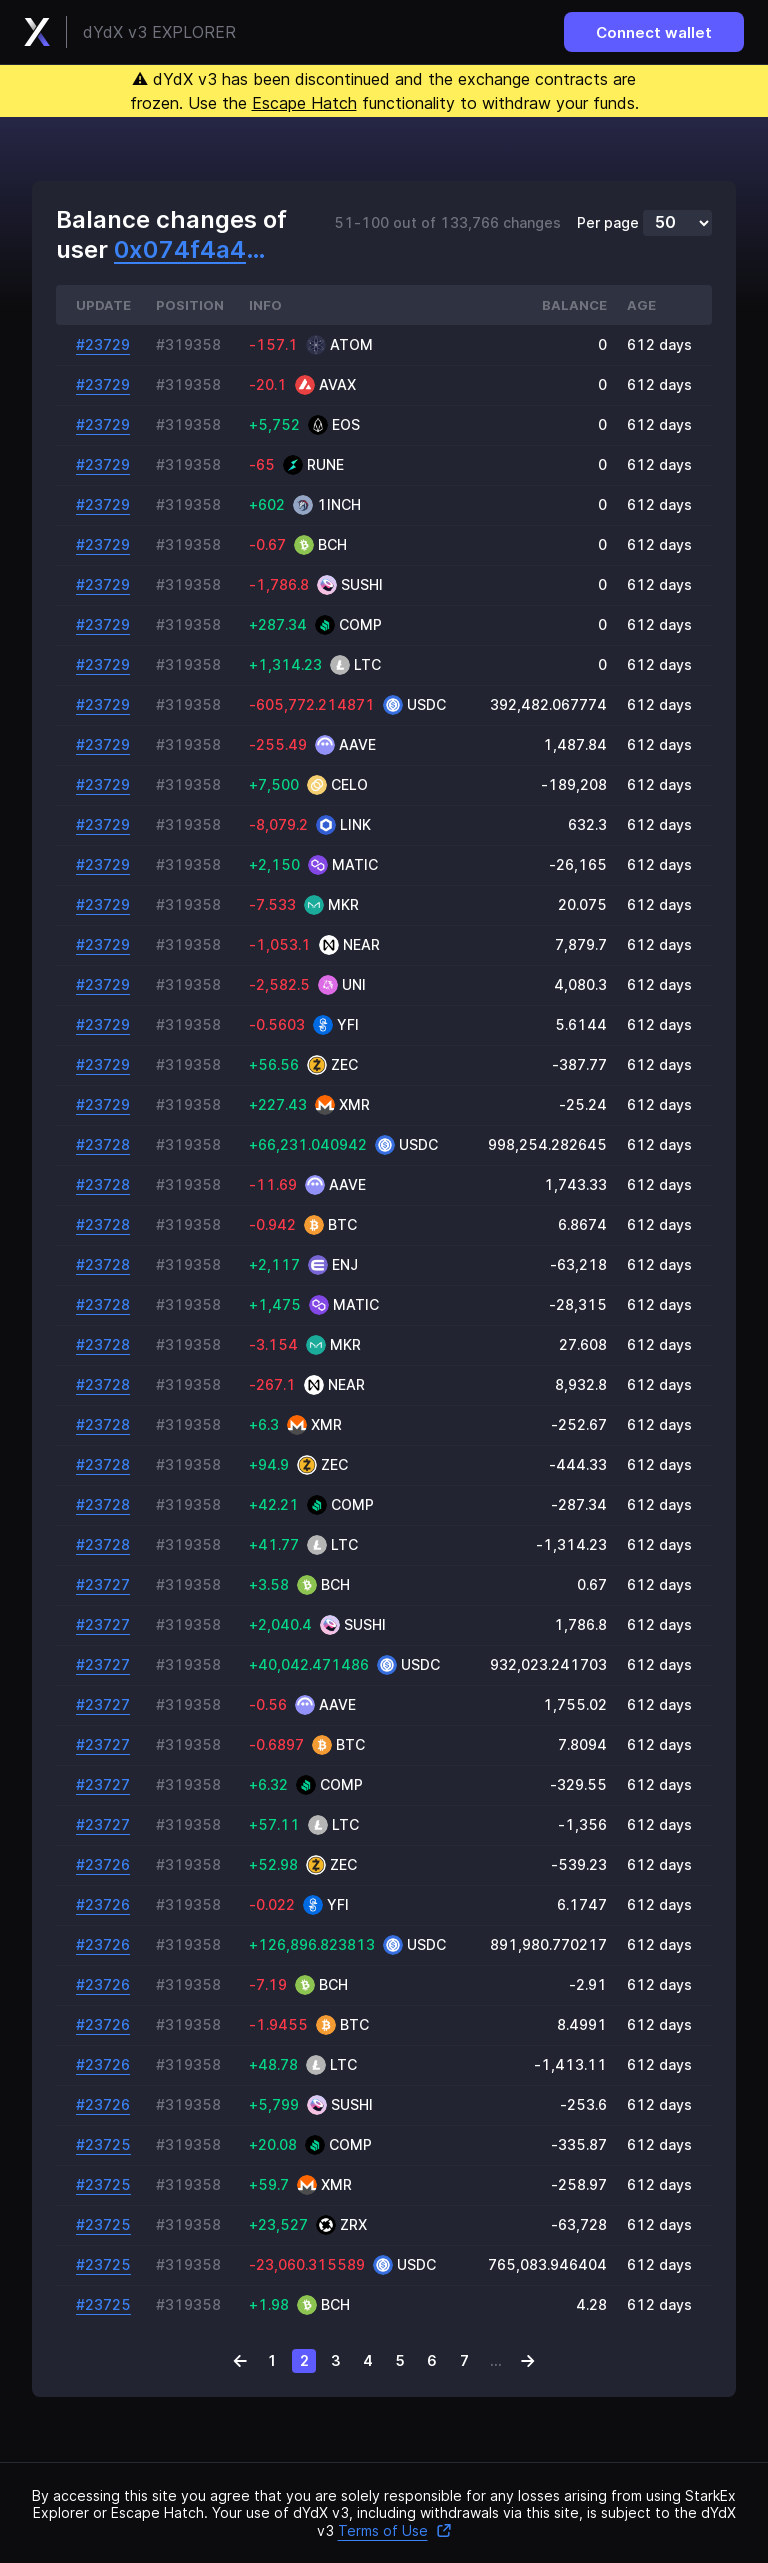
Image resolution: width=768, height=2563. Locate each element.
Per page (608, 223)
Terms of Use (395, 2530)
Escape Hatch (304, 103)
